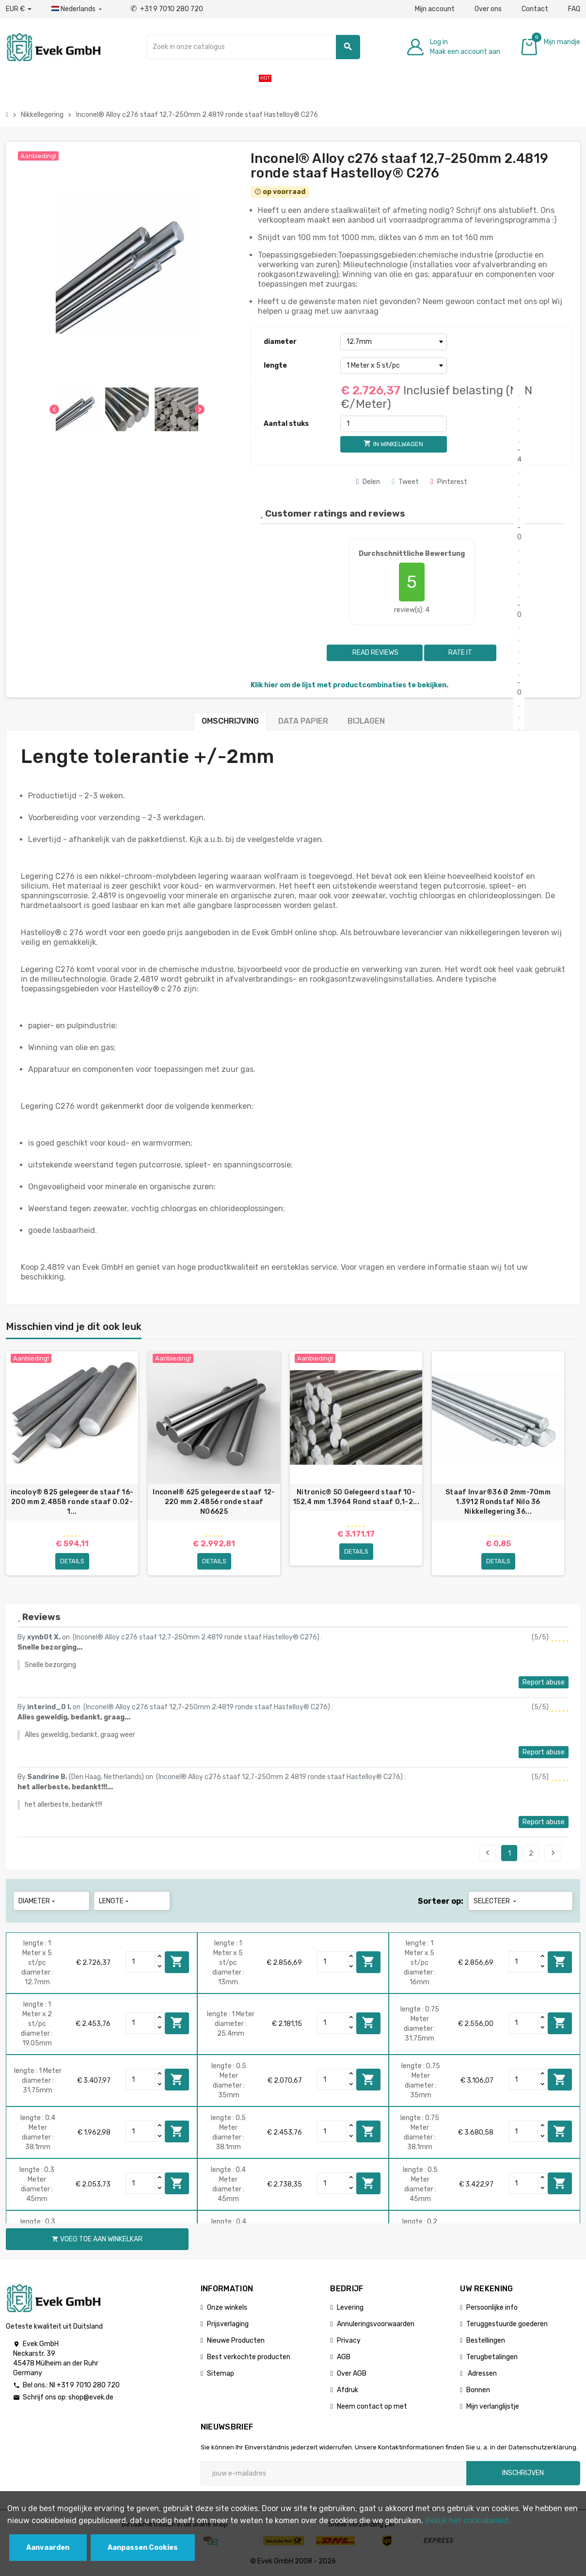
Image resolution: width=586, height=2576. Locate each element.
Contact (535, 9)
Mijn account (435, 9)
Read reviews (374, 652)
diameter (280, 342)
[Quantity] (141, 1962)
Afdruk (347, 2390)
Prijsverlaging (228, 2324)
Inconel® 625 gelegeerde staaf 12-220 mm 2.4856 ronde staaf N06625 (214, 1502)
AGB (343, 2357)
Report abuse (544, 1682)
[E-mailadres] (333, 2473)
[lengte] (393, 365)
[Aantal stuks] (393, 424)
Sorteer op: (440, 1901)
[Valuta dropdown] (19, 9)
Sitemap (220, 2373)
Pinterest (448, 482)
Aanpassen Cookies (143, 2548)
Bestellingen (485, 2340)
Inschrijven (523, 2473)
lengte (275, 365)
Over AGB (351, 2373)
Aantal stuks (286, 424)
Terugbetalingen (492, 2357)
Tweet (405, 482)
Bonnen (478, 2390)
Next (553, 1853)
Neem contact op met (372, 2406)
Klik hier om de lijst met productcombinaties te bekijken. (349, 685)
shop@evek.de (90, 2397)
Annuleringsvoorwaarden (375, 2324)
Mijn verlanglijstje (492, 2406)
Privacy (349, 2340)
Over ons (488, 9)
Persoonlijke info (492, 2307)
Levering (350, 2307)
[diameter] (393, 342)
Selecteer (496, 1901)
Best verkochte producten (248, 2357)
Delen (368, 482)
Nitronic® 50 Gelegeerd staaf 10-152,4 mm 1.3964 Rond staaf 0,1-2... (356, 1497)
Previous (487, 1853)
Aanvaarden (47, 2548)
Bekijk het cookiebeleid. (467, 2520)
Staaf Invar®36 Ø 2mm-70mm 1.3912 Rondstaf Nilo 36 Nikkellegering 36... (498, 1502)
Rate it (460, 652)
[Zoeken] (253, 47)
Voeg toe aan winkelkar (177, 1961)
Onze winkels (227, 2307)
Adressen (481, 2373)
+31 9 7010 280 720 (166, 9)
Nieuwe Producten (236, 2340)
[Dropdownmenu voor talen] (77, 9)
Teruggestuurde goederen (507, 2324)
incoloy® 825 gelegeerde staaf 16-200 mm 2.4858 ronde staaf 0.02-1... (72, 1502)
